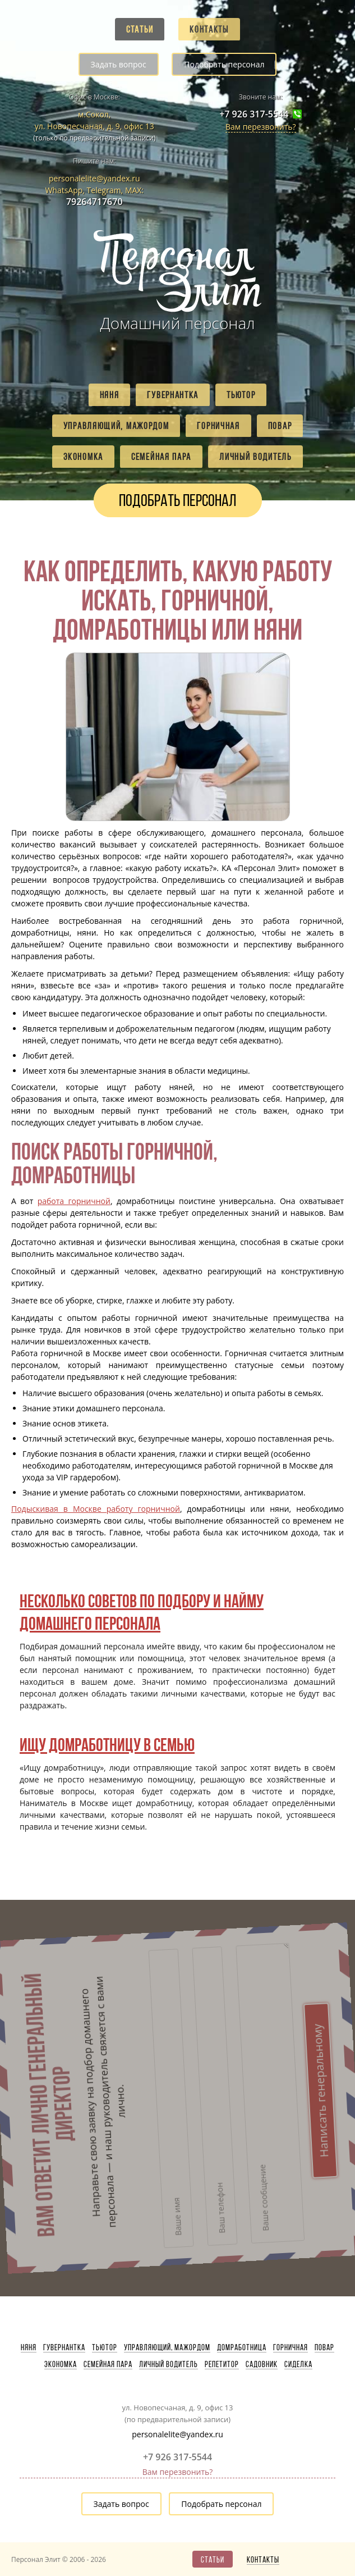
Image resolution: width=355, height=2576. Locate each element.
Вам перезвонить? (260, 126)
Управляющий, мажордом (116, 426)
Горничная (218, 426)
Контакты (209, 29)
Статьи (139, 29)
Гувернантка (173, 395)
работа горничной (74, 1201)
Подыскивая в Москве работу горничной (95, 1508)
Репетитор (222, 2364)
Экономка (83, 457)
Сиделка (298, 2364)
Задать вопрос (118, 64)
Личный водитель (255, 457)
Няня (109, 395)
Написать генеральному (257, 1979)
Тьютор (241, 395)
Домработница (241, 2347)
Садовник (262, 2364)
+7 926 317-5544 (253, 114)
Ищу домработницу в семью (107, 1744)
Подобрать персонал (224, 64)
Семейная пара (161, 457)
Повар (280, 426)
